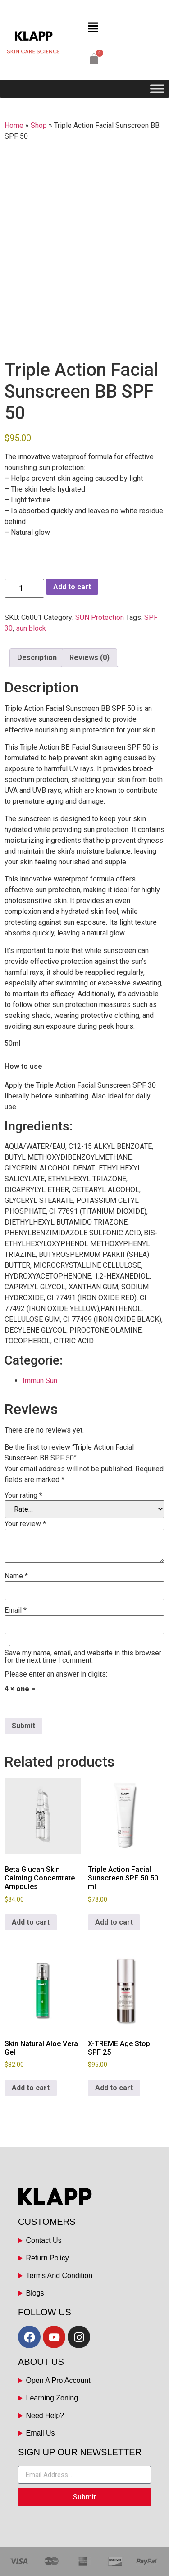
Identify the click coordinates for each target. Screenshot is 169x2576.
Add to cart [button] (31, 1922)
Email (16, 1610)
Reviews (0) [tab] (89, 657)
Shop (39, 125)
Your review (25, 1524)
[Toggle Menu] (157, 89)
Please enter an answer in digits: (56, 1674)
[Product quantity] (24, 588)
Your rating (23, 1495)
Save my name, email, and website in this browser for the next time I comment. (83, 1657)
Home (14, 125)
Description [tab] (37, 657)
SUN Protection (99, 617)
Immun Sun (40, 1380)
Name (16, 1576)
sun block (31, 628)
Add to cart (72, 587)
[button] (93, 28)
